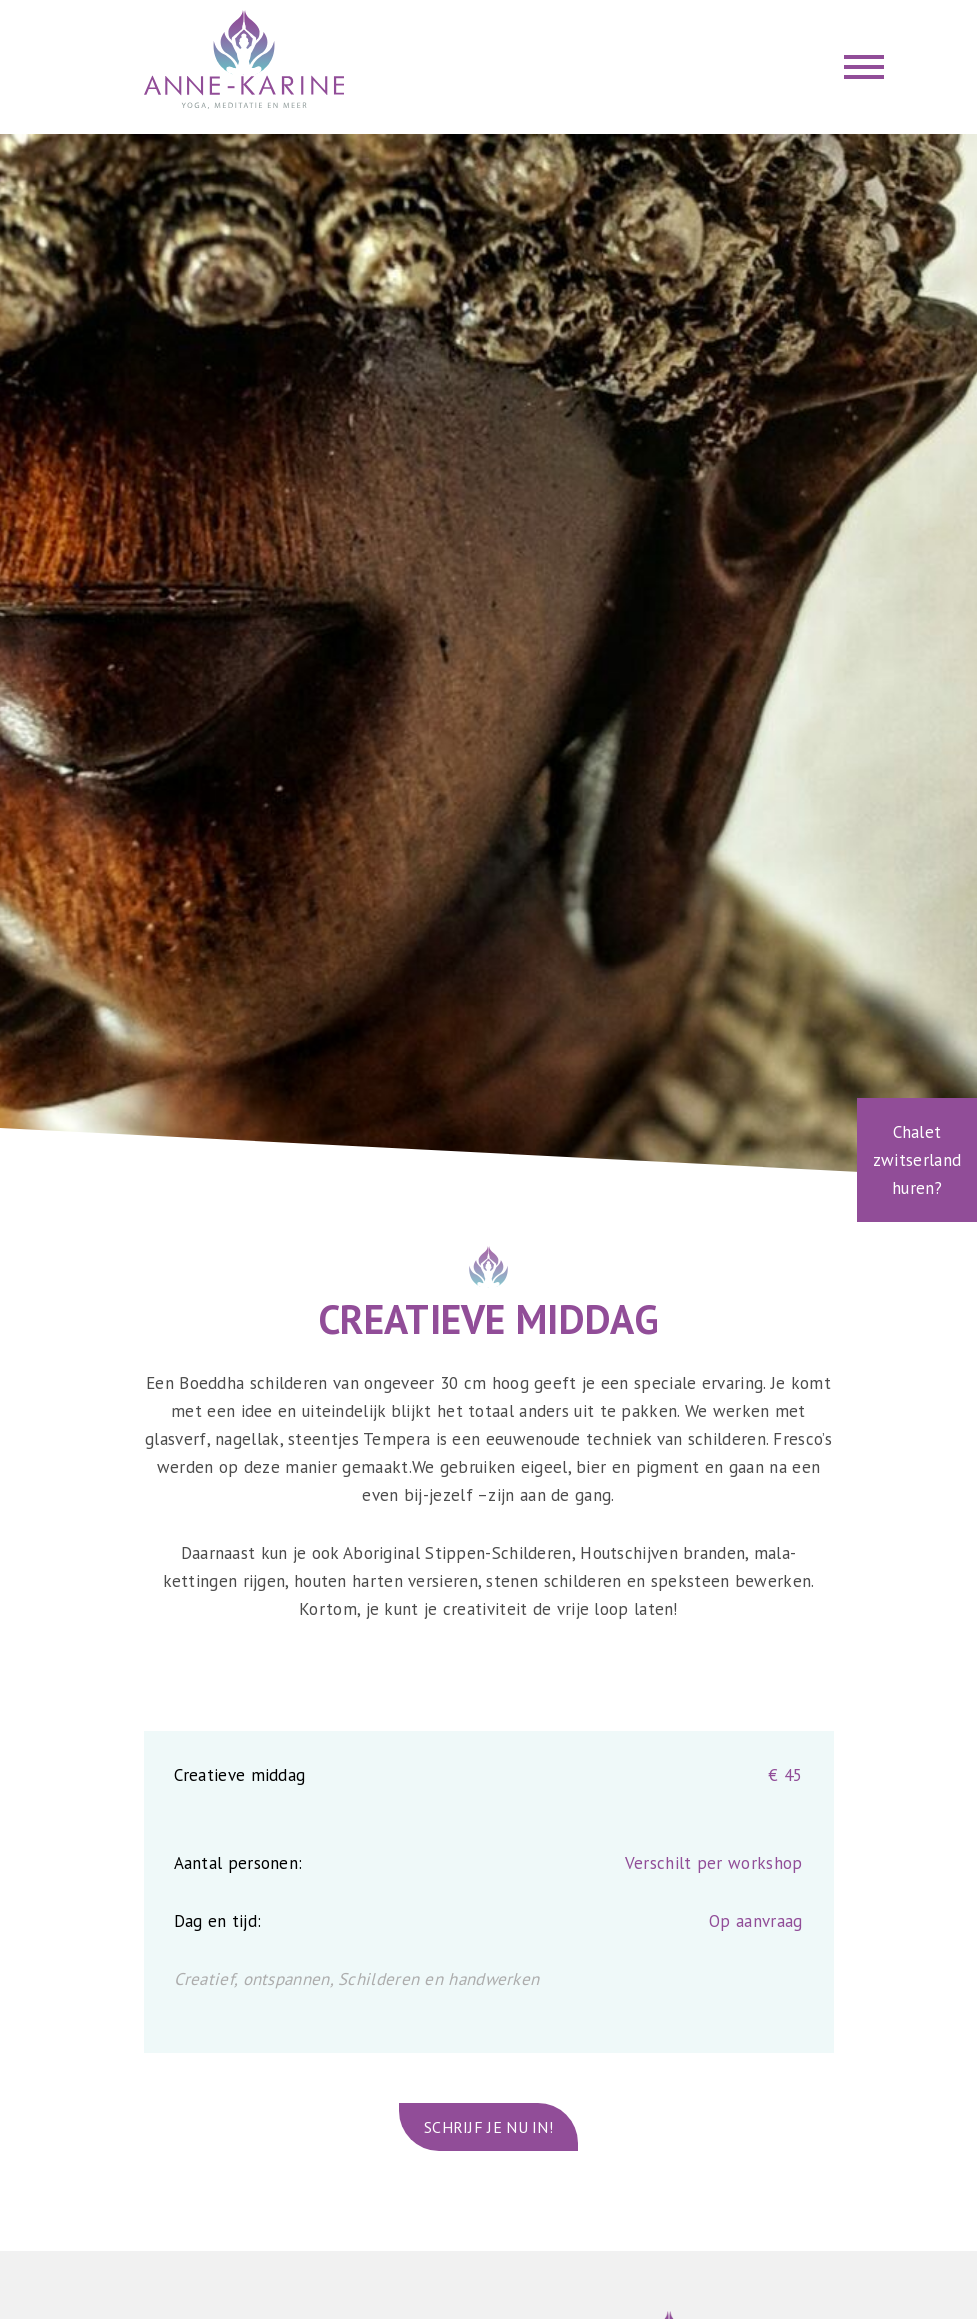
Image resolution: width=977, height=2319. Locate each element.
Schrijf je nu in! (488, 2127)
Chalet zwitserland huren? (917, 1160)
